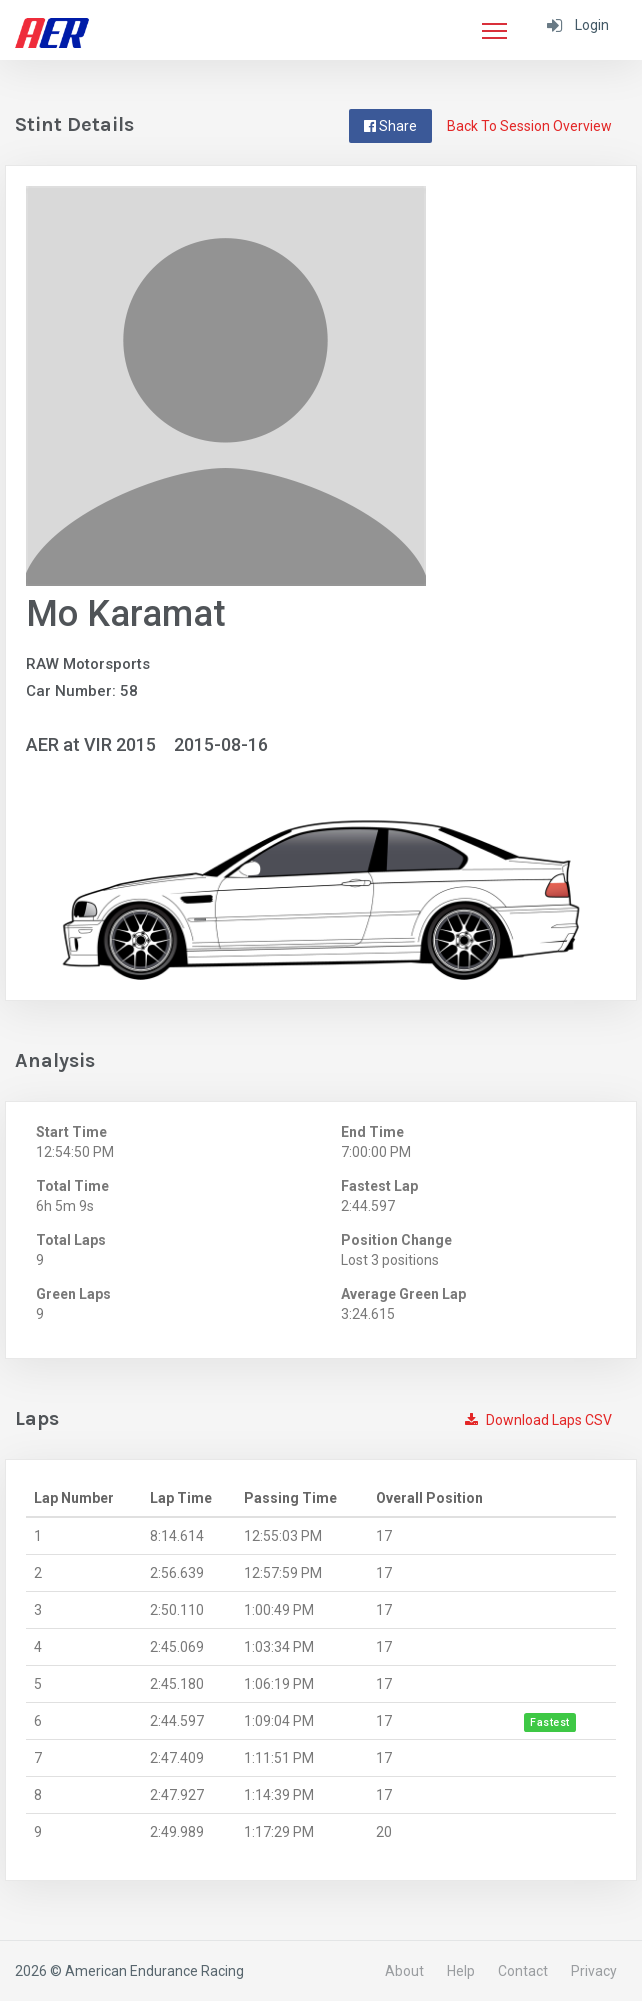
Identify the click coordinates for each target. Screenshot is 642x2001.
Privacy (594, 1971)
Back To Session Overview (529, 126)
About (404, 1971)
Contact (523, 1971)
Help (461, 1971)
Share (390, 126)
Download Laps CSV (538, 1420)
